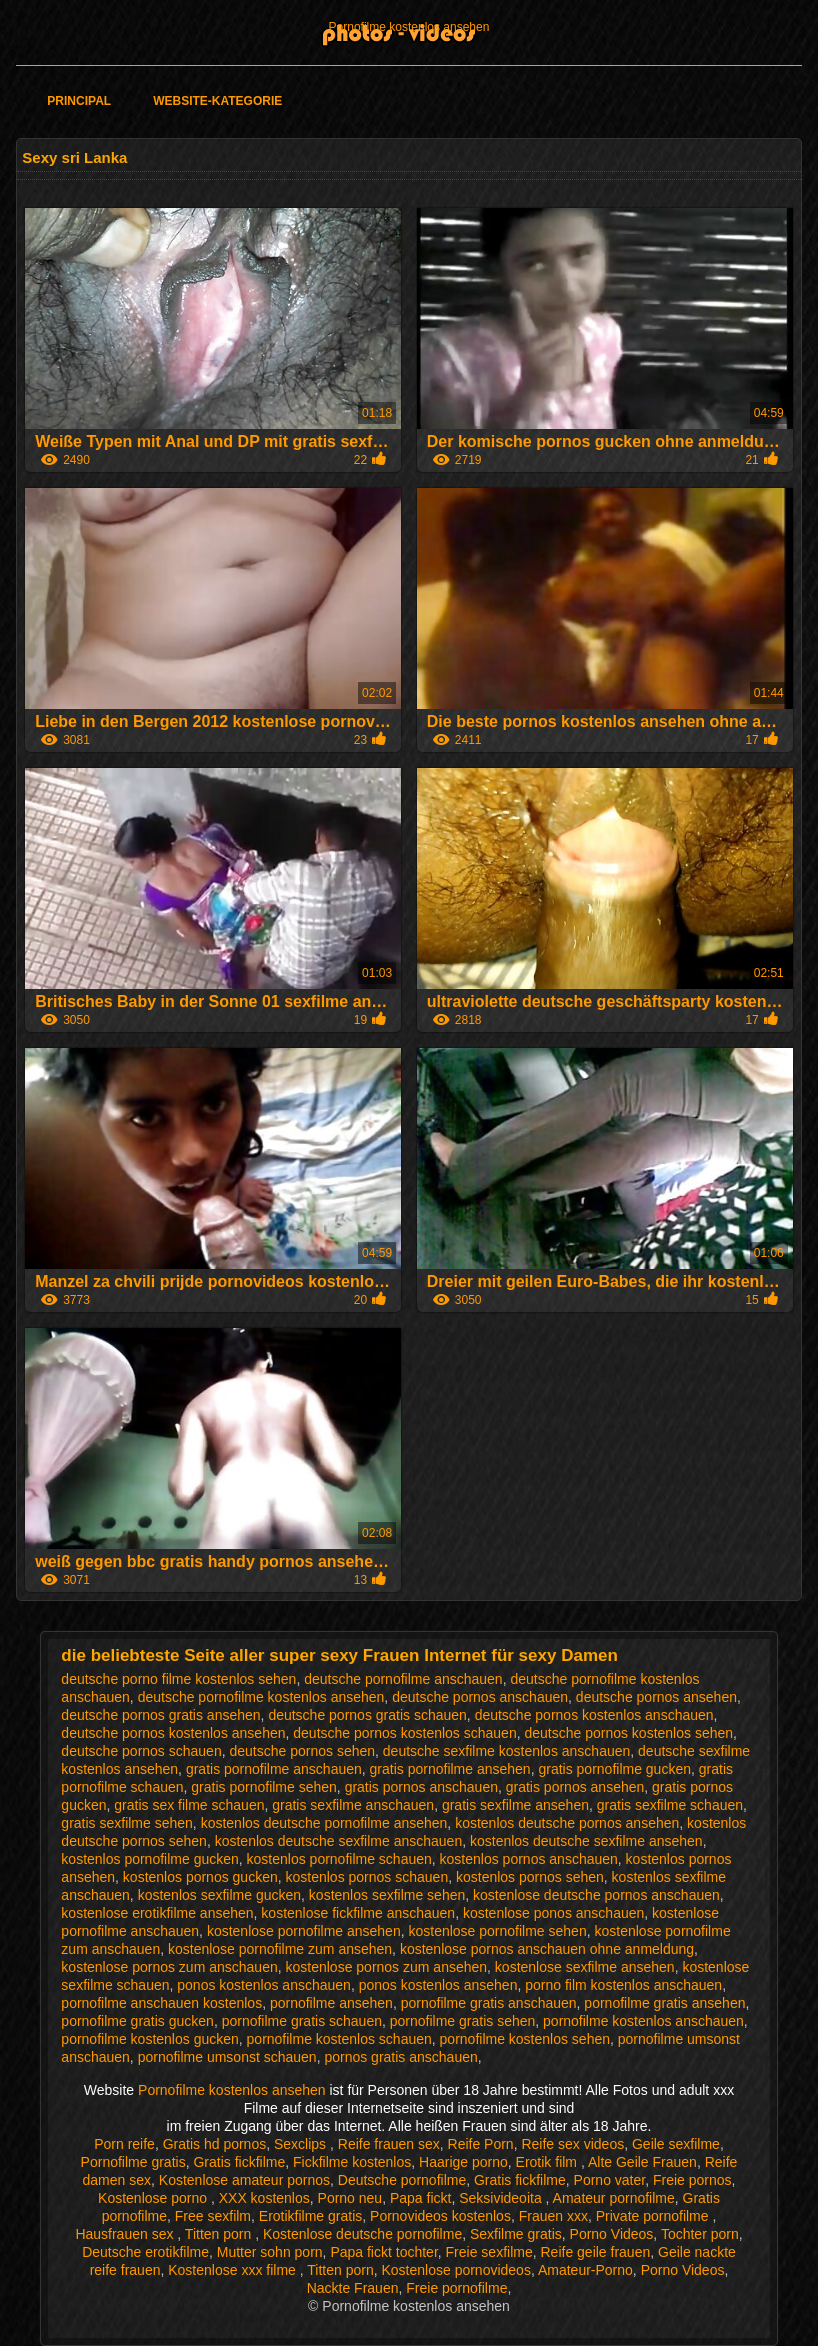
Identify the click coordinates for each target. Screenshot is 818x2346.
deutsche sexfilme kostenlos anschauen (506, 1751)
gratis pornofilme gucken (614, 1769)
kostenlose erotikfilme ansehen (157, 1913)
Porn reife (124, 2144)
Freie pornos (692, 2180)
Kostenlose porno (154, 2198)
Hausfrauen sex (126, 2234)
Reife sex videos (572, 2144)
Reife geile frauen (595, 2252)
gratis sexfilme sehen (127, 1823)
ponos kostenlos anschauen (264, 1985)
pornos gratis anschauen (400, 2057)
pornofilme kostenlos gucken (149, 2039)
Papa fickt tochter (383, 2252)
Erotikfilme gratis (310, 2216)
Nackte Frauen (353, 2288)
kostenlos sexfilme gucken (219, 1895)
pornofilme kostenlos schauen (339, 2039)
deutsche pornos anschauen (480, 1697)
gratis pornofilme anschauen (274, 1769)
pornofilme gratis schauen (302, 2021)
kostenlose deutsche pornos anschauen (596, 1895)
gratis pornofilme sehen (264, 1787)
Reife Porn (481, 2144)
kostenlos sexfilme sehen (387, 1895)
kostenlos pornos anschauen (529, 1859)
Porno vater (610, 2180)
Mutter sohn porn (270, 2252)
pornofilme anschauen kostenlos (161, 2003)
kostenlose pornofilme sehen (497, 1931)
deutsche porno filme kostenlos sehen (178, 1679)
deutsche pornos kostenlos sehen (628, 1733)
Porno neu (350, 2198)
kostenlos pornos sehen (530, 1877)
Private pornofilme (654, 2216)
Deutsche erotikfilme (145, 2252)
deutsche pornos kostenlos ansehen (173, 1733)
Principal (79, 101)
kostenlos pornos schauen (367, 1877)
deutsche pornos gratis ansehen (160, 1715)
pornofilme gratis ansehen (664, 2003)
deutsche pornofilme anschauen (403, 1679)
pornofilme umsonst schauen (227, 2057)
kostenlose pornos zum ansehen (386, 1967)
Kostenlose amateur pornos (244, 2180)
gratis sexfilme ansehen (515, 1805)
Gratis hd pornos (215, 2144)
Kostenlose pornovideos (455, 2270)
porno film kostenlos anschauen (623, 1985)
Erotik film (548, 2162)
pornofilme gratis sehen (463, 2021)
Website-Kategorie (217, 101)
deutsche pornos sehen (302, 1751)
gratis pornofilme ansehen (450, 1769)
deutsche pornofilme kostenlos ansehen (261, 1697)
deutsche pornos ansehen (656, 1697)
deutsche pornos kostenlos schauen (404, 1733)
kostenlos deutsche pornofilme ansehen (324, 1823)
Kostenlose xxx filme (234, 2270)
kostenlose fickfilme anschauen (358, 1913)
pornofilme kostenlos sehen (525, 2039)
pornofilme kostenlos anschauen (643, 2021)
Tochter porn (700, 2234)
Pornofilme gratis (133, 2162)
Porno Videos (612, 2234)
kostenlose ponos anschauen (553, 1913)
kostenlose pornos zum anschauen (169, 1967)
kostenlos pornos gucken (200, 1877)
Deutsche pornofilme (402, 2180)
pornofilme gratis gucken (137, 2021)
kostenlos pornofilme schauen (339, 1859)
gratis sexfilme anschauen (353, 1805)
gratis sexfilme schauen (670, 1805)
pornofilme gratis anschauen (489, 2003)
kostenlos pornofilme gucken (149, 1859)
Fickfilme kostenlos (352, 2162)
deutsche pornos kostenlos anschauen (594, 1715)
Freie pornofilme (456, 2288)
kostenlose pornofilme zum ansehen (280, 1949)
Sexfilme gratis (516, 2234)
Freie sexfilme (489, 2252)
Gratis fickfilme (239, 2162)
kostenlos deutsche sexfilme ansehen (586, 1841)
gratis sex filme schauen (189, 1805)
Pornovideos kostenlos (440, 2216)
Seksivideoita (502, 2198)
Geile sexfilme (676, 2144)
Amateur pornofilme (614, 2198)
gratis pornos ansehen (575, 1787)
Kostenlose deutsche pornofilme (362, 2234)
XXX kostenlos (264, 2198)
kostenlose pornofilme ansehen (304, 1931)
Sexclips (302, 2144)
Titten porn (220, 2234)
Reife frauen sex (389, 2144)
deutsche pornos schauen (141, 1751)
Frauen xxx (553, 2216)
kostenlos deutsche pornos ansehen (567, 1823)
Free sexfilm (213, 2216)
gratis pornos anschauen (421, 1787)
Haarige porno (463, 2162)
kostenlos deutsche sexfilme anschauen (338, 1841)
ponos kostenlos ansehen (438, 1985)
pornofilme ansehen (331, 2003)
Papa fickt (420, 2198)
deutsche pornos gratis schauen (367, 1715)
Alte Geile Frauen (642, 2162)
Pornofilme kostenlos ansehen (409, 27)
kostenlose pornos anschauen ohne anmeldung (547, 1949)
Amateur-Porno (585, 2270)
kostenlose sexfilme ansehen (585, 1967)
